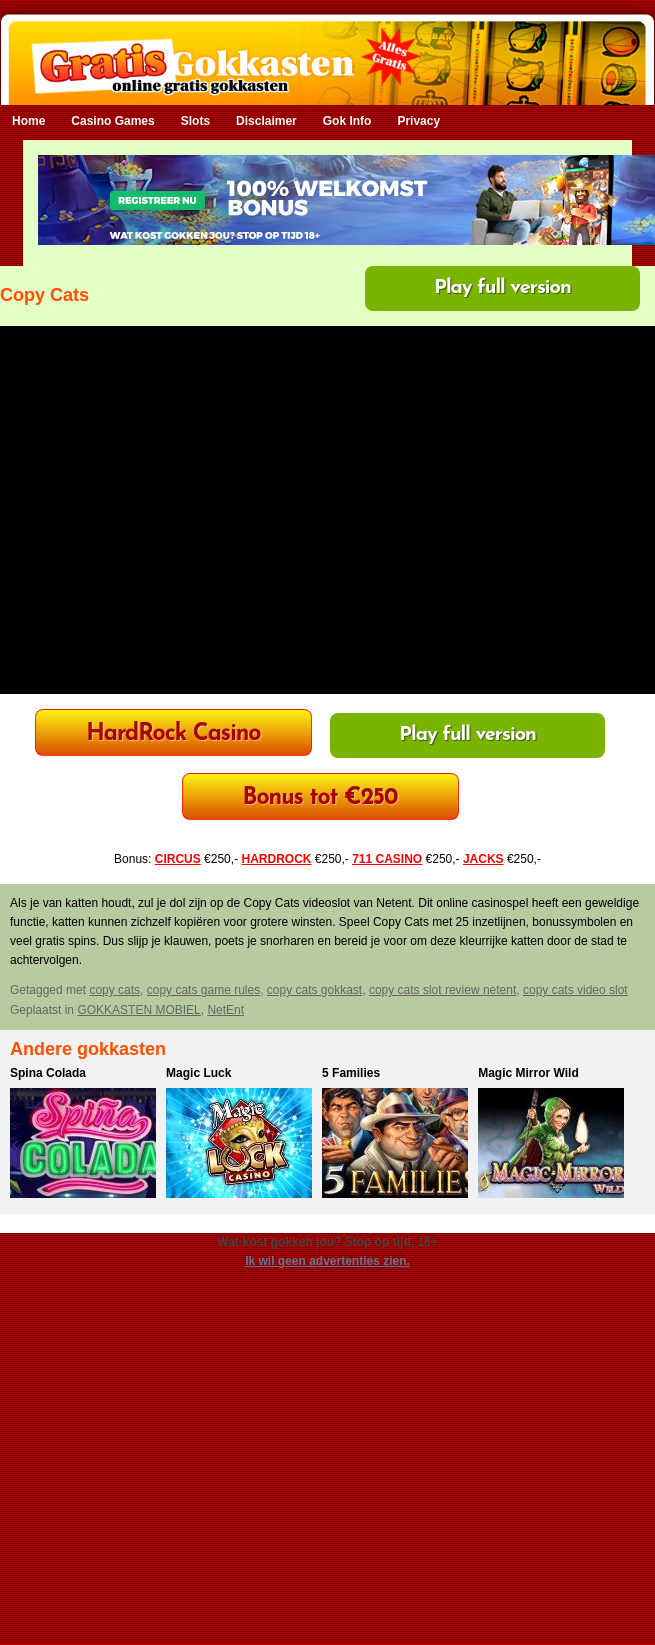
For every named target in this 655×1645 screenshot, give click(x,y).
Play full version (502, 288)
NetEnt (225, 1010)
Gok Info (347, 121)
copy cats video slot (575, 990)
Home (28, 121)
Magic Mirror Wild (528, 1073)
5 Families (351, 1073)
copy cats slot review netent (442, 990)
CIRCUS (178, 859)
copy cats (114, 990)
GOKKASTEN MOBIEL (138, 1010)
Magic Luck (198, 1073)
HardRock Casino (173, 734)
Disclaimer (266, 121)
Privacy (418, 121)
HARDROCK (276, 859)
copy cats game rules (203, 990)
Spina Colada (48, 1073)
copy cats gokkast (314, 990)
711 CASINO (387, 859)
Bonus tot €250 (320, 798)
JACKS (483, 859)
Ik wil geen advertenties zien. (327, 1261)
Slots (195, 121)
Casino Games (112, 121)
